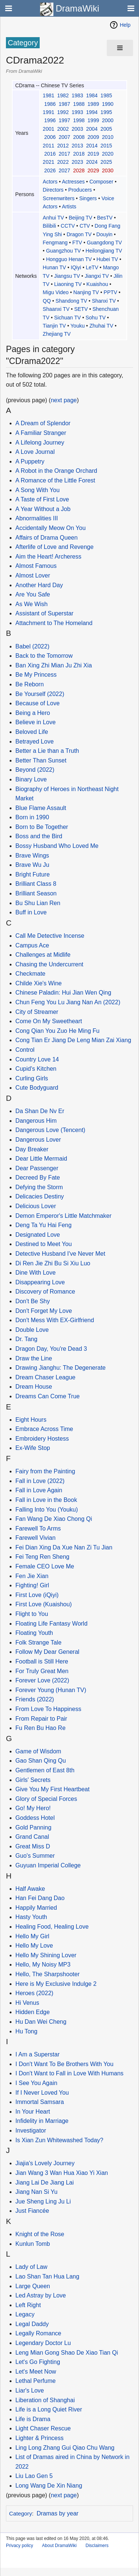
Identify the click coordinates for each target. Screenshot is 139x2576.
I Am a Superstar (38, 2054)
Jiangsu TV (67, 276)
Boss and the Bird (39, 836)
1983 (77, 95)
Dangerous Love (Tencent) (51, 1130)
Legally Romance (39, 2333)
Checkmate (31, 973)
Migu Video (56, 292)
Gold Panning (34, 1827)
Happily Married (36, 1908)
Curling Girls (32, 1078)
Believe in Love (36, 722)
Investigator (31, 2130)
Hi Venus (27, 2003)
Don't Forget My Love (44, 1311)
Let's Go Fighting (38, 2362)
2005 (106, 129)
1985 (106, 95)
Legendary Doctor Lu (43, 2343)
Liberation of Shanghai (45, 2400)
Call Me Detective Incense (50, 936)
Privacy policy (19, 2545)
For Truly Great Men (42, 1671)
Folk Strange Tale (39, 1642)
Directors (53, 190)
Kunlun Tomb (33, 2244)
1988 (79, 104)
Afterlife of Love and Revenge (55, 547)
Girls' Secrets (33, 1780)
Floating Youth (34, 1633)
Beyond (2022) (35, 770)
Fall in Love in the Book (46, 1500)
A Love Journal (35, 452)
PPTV (111, 292)
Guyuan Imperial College (48, 1865)
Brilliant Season (36, 893)
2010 (107, 137)
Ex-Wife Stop (33, 1448)
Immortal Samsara (40, 2102)
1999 (93, 120)
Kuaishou (97, 284)
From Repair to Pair (41, 1718)
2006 (50, 137)
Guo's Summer (35, 1856)
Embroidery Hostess (42, 1438)
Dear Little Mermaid (41, 1158)
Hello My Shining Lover (46, 1955)
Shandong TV (71, 301)
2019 (93, 154)
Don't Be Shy (33, 1301)
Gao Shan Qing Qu (41, 1760)
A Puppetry (30, 461)
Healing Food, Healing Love (52, 1926)
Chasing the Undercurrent (49, 964)
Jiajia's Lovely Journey (45, 2163)
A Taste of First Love (42, 499)
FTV (77, 242)
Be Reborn (30, 684)
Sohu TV (96, 318)
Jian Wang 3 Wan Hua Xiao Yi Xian (62, 2173)
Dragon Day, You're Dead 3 (51, 1349)
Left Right (28, 2305)
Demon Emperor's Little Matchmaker (64, 1216)
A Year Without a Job (43, 509)
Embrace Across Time (44, 1429)
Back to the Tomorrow (44, 656)
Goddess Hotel (35, 1818)
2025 (106, 162)
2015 (106, 146)
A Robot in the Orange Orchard (56, 471)
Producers (80, 190)
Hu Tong (26, 2031)
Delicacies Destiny (40, 1196)
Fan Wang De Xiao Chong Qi (54, 1519)
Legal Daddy (32, 2324)
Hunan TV (54, 267)
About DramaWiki (59, 2545)
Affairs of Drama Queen (47, 537)
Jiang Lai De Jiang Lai (45, 2182)
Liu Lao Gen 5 (34, 2476)
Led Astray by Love (41, 2295)
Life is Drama (33, 2419)
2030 (107, 170)
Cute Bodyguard (37, 1087)
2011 (48, 146)
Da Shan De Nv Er (40, 1111)
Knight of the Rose (40, 2234)
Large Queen (33, 2286)
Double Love (32, 1330)
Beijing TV (80, 218)
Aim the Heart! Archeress (49, 556)
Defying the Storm (39, 1187)
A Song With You (38, 490)
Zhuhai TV (101, 326)
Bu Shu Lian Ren (38, 903)
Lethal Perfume (36, 2381)
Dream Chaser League (46, 1377)
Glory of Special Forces (46, 1799)
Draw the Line (34, 1358)
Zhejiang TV (56, 334)
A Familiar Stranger (41, 433)
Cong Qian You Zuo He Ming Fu (58, 1031)
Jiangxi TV (97, 276)
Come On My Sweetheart (49, 1021)
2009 (93, 137)
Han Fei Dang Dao (40, 1898)
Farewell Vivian (36, 1538)
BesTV (105, 218)
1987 (64, 104)
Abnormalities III (37, 518)
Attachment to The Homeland (54, 623)
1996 (50, 120)
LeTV (92, 267)
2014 (91, 146)
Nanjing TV (86, 292)
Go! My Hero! (33, 1808)
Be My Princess (36, 674)
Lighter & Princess (40, 2438)
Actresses (73, 182)
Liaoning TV (68, 284)
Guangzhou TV (63, 251)
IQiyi (76, 267)
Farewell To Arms (38, 1528)
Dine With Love (36, 1272)
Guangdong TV (104, 242)
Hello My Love (34, 1945)
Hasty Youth (31, 1917)
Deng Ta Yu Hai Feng (44, 1225)
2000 (107, 120)
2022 (63, 162)
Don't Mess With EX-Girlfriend (55, 1320)
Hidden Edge (33, 2012)
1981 (48, 95)
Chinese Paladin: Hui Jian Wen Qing (64, 992)
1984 (91, 95)
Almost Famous (36, 566)
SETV (81, 309)
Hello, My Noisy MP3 (43, 1964)
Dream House (34, 1386)
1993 (77, 112)
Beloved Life (32, 732)
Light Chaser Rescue (43, 2428)
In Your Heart (33, 2111)
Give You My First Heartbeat (53, 1789)
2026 (50, 170)
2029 (93, 170)
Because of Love (38, 703)
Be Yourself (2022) (40, 694)
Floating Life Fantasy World (51, 1623)
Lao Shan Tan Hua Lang (47, 2276)
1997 (64, 120)
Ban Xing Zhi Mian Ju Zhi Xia (54, 665)
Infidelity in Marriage (42, 2121)
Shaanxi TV (56, 309)
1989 (93, 104)
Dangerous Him (36, 1121)
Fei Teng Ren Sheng (43, 1557)
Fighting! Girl (32, 1585)
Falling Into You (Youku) (47, 1509)
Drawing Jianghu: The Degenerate (61, 1368)
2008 (79, 137)
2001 (48, 129)
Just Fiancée (32, 2211)
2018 (79, 154)
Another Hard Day (39, 585)
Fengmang (55, 242)
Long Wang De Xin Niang (49, 2485)
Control (25, 1050)
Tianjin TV (54, 326)
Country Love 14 (37, 1059)
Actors (50, 182)
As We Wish (32, 604)
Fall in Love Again (39, 1490)
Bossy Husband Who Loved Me (57, 846)
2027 (64, 170)
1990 (107, 104)
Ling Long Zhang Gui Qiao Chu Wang (65, 2448)
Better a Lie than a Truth (47, 751)
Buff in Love (31, 912)
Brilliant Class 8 (36, 884)
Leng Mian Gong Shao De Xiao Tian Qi (67, 2352)
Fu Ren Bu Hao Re (41, 1728)
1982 (63, 95)
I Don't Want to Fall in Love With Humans (69, 2073)
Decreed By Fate (38, 1177)
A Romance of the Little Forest (55, 480)
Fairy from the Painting (45, 1471)
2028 (79, 170)
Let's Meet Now (36, 2371)
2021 (48, 162)
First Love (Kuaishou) (44, 1604)
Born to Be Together (42, 827)
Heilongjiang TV (104, 251)
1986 (50, 104)
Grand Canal (32, 1837)
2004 (91, 129)
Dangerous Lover (38, 1139)
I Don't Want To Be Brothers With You (65, 2064)
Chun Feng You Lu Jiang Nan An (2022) (68, 1002)
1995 (106, 112)
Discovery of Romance (45, 1291)
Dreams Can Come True (48, 1396)
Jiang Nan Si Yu (37, 2192)
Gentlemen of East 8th (45, 1770)
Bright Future (33, 874)
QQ (47, 301)
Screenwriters (59, 198)
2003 (77, 129)
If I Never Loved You (42, 2092)
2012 (63, 146)
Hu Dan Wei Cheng (41, 2022)
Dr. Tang (26, 1339)
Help (125, 25)
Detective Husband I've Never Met (60, 1253)
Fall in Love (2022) (40, 1481)
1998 (79, 120)
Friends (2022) (35, 1699)
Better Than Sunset (41, 760)
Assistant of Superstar (45, 613)
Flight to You (32, 1614)
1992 (63, 112)
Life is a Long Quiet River (49, 2409)
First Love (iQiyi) (37, 1595)
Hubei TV (107, 259)
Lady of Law (31, 2267)
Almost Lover (33, 575)
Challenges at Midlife (43, 955)
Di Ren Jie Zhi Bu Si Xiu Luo (53, 1263)
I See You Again (36, 2083)
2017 (64, 154)
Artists (69, 206)
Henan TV (80, 259)
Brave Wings (32, 855)
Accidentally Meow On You (51, 528)
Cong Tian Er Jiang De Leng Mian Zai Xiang (73, 1040)
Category (20, 2513)
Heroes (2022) (34, 1993)
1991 (48, 112)
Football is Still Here (42, 1661)
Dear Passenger (37, 1168)
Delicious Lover (36, 1206)
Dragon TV (79, 234)
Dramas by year (58, 2513)
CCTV (68, 226)
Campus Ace (32, 945)
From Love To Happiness (49, 1709)
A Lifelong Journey (40, 442)
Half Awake (30, 1889)
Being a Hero (33, 713)
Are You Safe (33, 594)
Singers (88, 198)
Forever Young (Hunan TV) (51, 1690)
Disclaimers (97, 2545)
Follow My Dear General (48, 1652)
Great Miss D (33, 1846)
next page (64, 400)
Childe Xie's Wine (39, 983)
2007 (64, 137)
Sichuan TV (67, 318)
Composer (101, 182)
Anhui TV (53, 218)
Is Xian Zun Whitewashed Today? (59, 2140)
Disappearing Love (40, 1282)
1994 (91, 112)
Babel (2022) (33, 646)
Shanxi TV (104, 301)
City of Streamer (37, 1012)
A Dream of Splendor (43, 423)
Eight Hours (31, 1420)
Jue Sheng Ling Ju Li (43, 2201)
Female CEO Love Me (45, 1566)
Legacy (25, 2314)
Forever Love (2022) (42, 1680)
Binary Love (31, 779)
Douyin (104, 234)
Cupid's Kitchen (36, 1069)
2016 (50, 154)
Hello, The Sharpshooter (48, 1974)
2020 (107, 154)
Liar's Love (30, 2390)
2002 (63, 129)
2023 (77, 162)
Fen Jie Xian (32, 1576)
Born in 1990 (32, 817)
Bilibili (49, 226)
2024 (91, 162)
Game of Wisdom (39, 1751)
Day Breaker (32, 1149)
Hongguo (56, 259)
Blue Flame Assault (41, 808)
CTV (85, 226)
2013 (77, 146)
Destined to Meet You (44, 1244)
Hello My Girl (33, 1936)
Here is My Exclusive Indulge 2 (56, 1984)
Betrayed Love (35, 741)
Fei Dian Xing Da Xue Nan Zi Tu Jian (64, 1547)
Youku (77, 326)
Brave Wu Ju (32, 865)
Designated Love (38, 1235)
